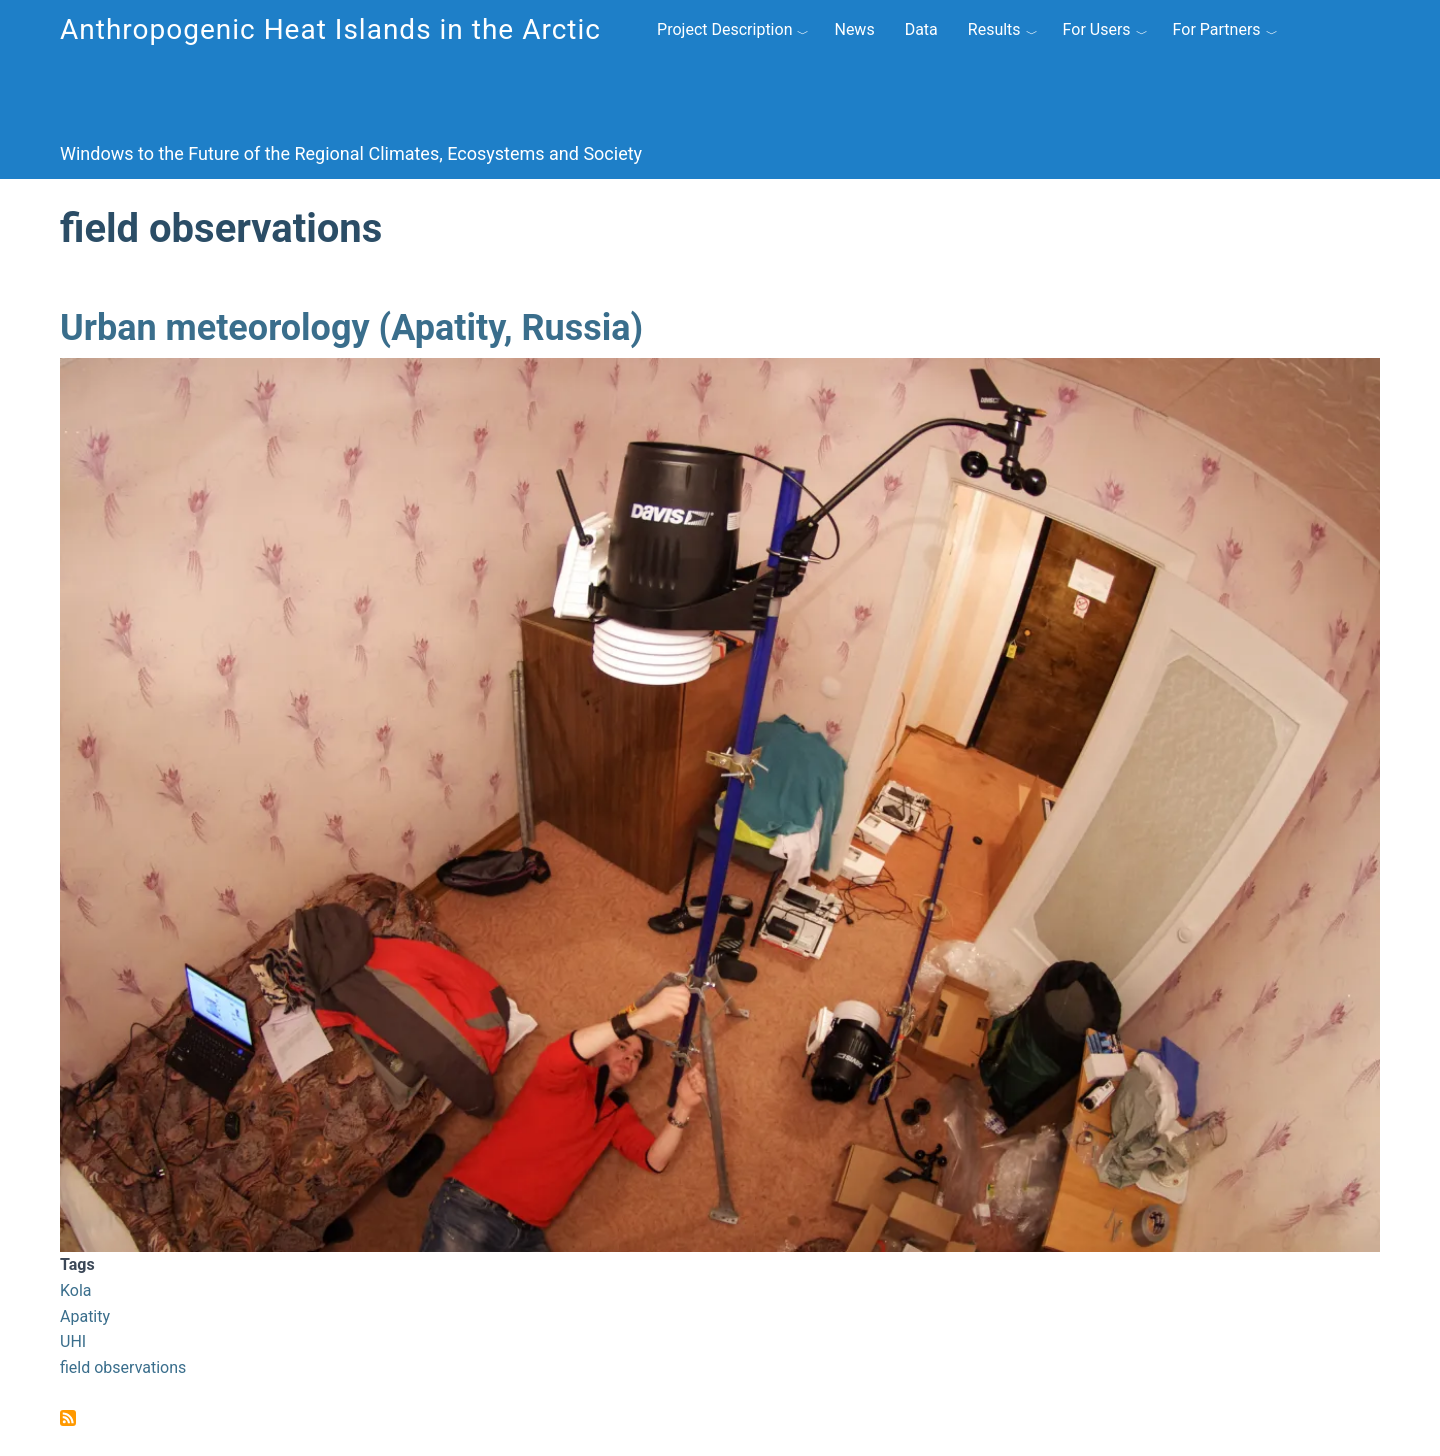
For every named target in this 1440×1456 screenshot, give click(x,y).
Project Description (724, 29)
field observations (123, 1367)
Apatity (85, 1316)
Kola (76, 1290)
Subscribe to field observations (68, 1418)
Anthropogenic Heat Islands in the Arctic (330, 29)
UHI (73, 1341)
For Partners (1217, 29)
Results (994, 29)
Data (921, 29)
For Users (1097, 29)
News (854, 29)
